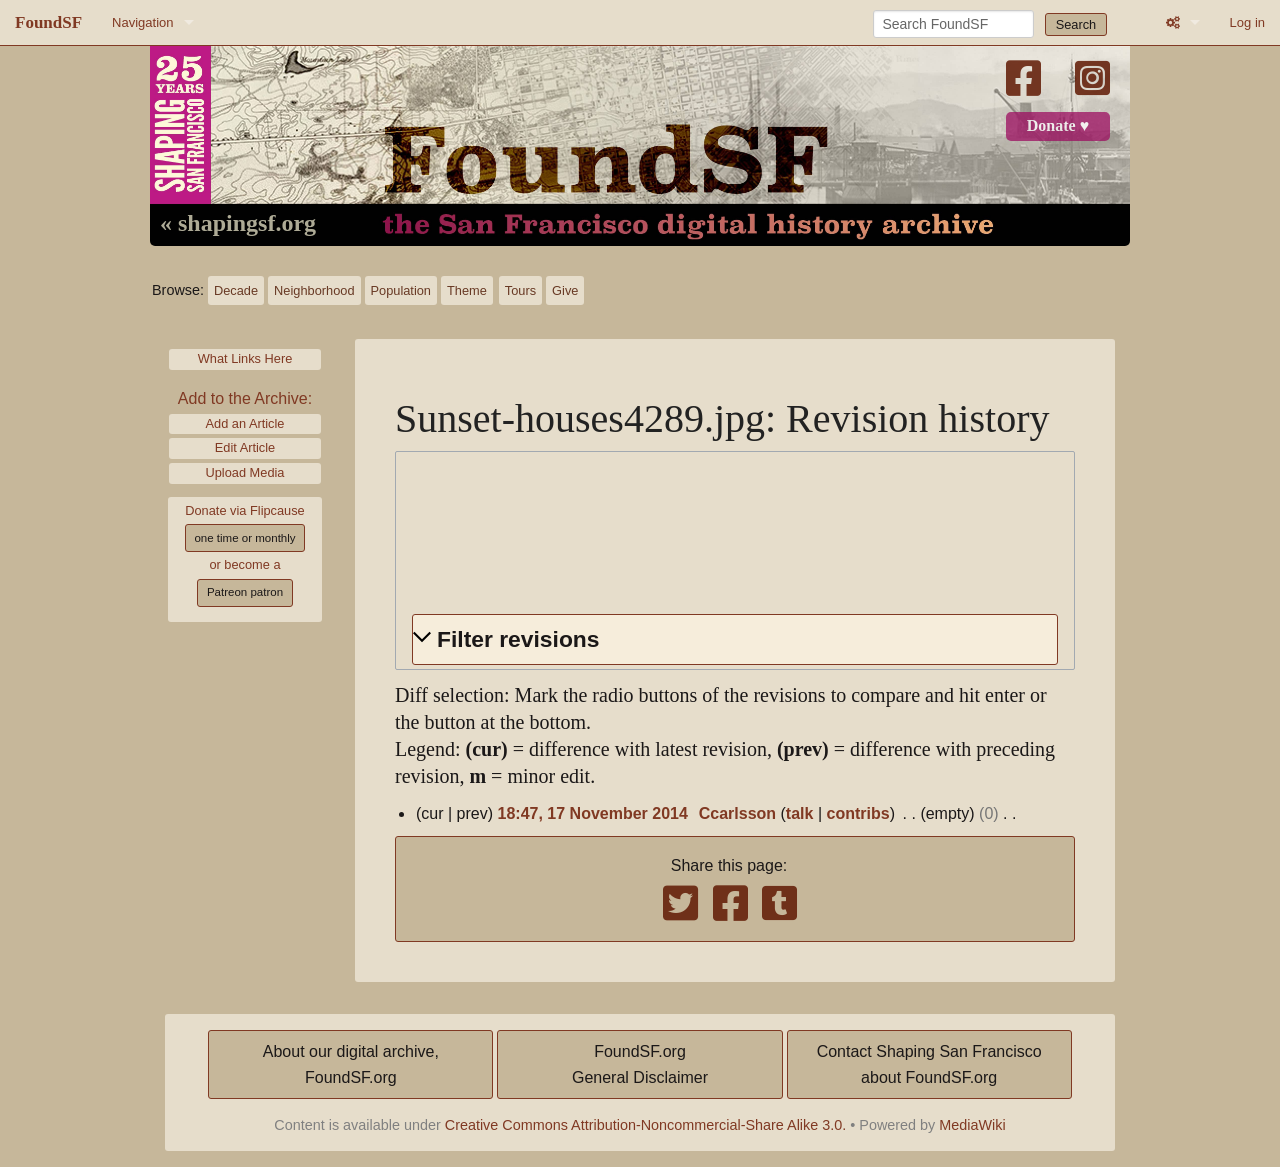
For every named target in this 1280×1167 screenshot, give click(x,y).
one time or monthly (244, 538)
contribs (858, 813)
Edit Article (245, 447)
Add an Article (245, 423)
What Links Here (245, 358)
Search (1076, 24)
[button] (735, 639)
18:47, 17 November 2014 (593, 813)
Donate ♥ (1058, 126)
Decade (236, 290)
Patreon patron (245, 592)
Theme (467, 290)
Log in (1247, 22)
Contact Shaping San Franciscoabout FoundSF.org (929, 1064)
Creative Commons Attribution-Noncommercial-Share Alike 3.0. (646, 1125)
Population (401, 290)
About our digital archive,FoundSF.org (351, 1064)
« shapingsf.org (238, 224)
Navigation (142, 22)
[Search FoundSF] (953, 24)
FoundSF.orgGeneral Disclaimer (640, 1064)
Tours (520, 290)
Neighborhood (314, 290)
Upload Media (245, 472)
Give (565, 290)
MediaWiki (972, 1125)
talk (800, 813)
